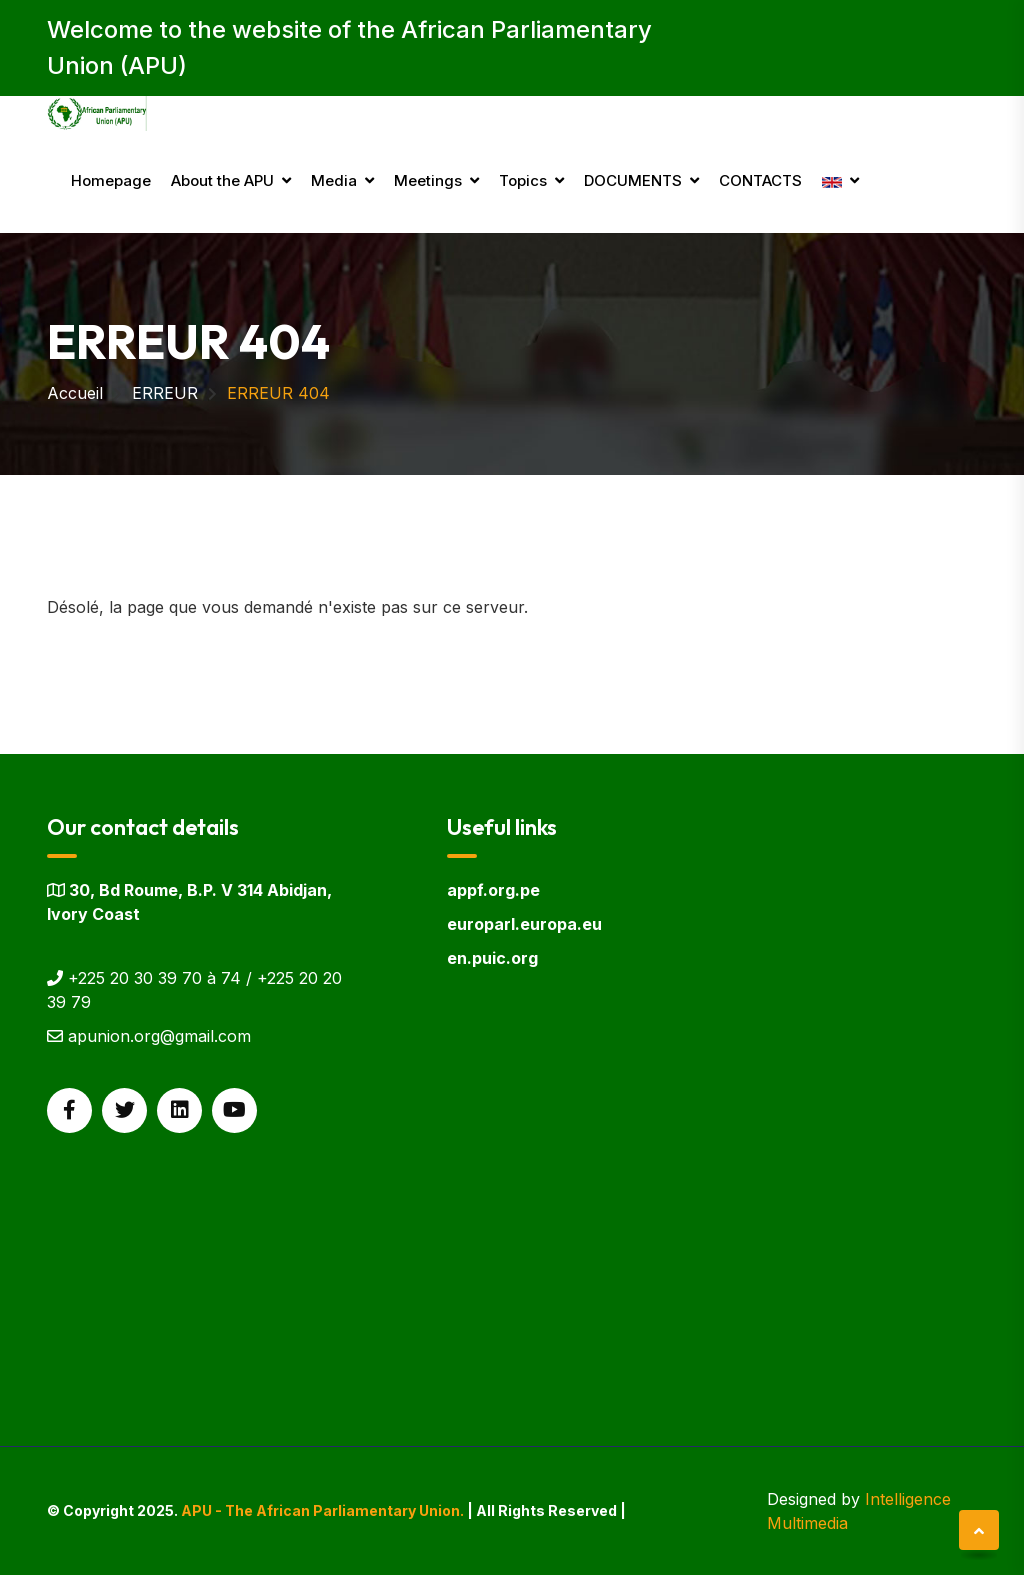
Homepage (111, 180)
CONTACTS (760, 180)
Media (334, 180)
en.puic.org (492, 958)
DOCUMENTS (633, 180)
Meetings (428, 180)
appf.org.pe (493, 890)
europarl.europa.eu (524, 924)
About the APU (222, 180)
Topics (523, 180)
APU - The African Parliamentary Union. (322, 1510)
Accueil (75, 393)
